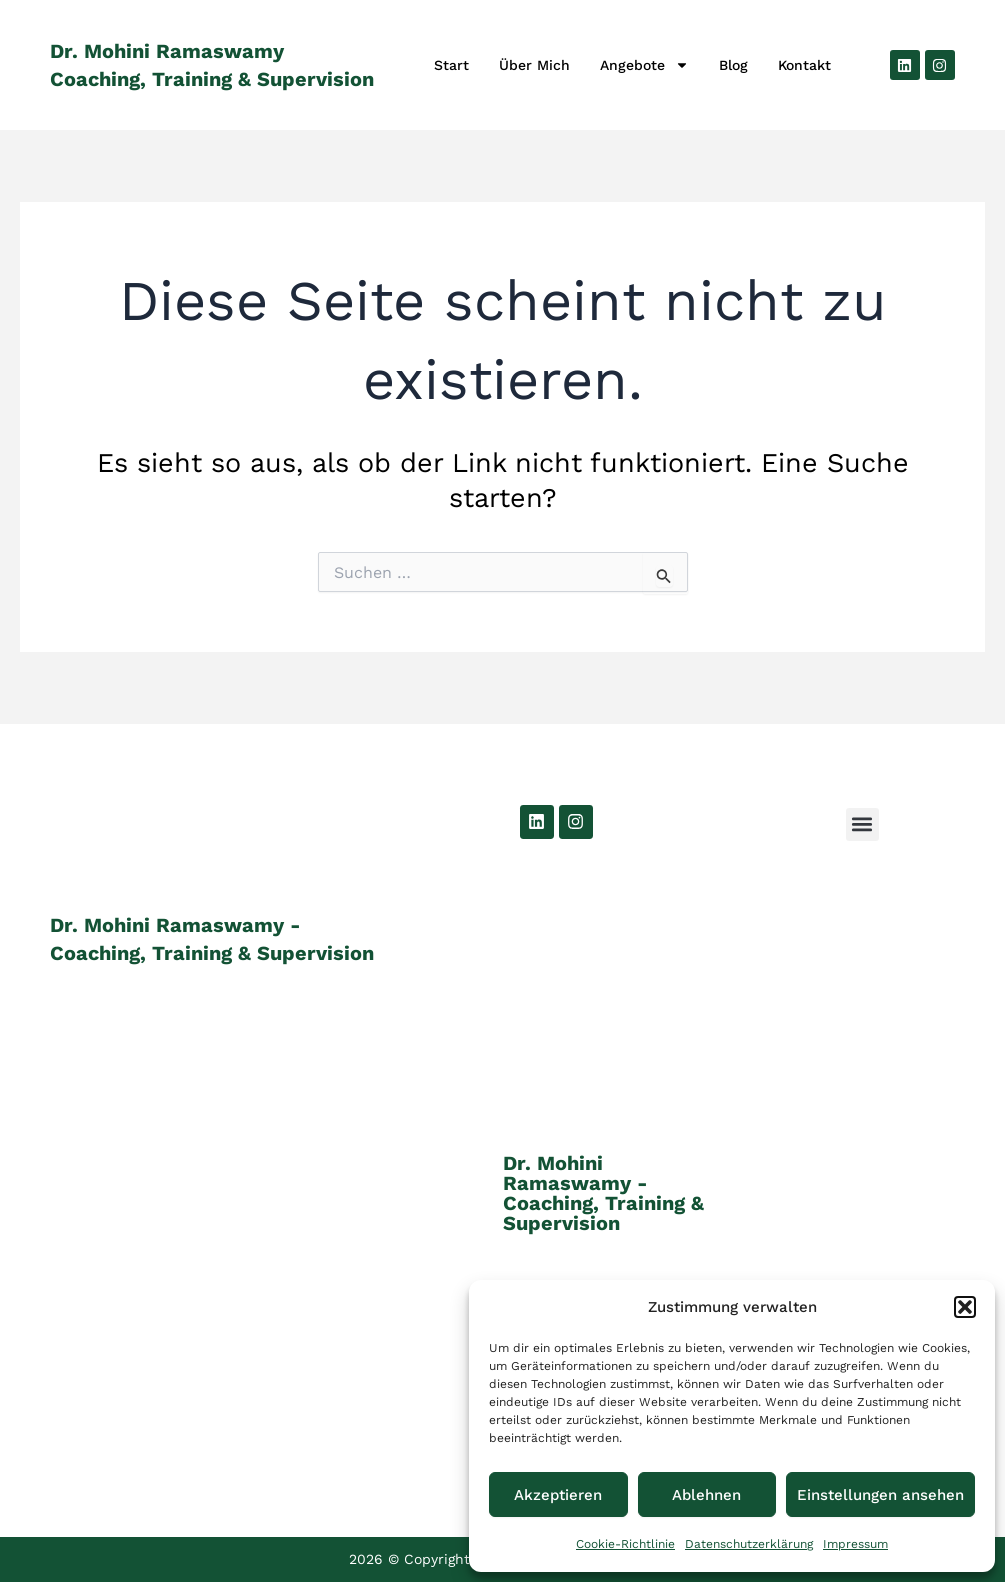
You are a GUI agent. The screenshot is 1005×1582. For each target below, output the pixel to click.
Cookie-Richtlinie (625, 1544)
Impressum (855, 1544)
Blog (733, 65)
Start (451, 65)
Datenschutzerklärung (749, 1544)
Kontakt (804, 65)
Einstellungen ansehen (880, 1495)
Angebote (644, 65)
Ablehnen (706, 1495)
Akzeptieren (558, 1495)
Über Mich (534, 65)
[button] (965, 1307)
